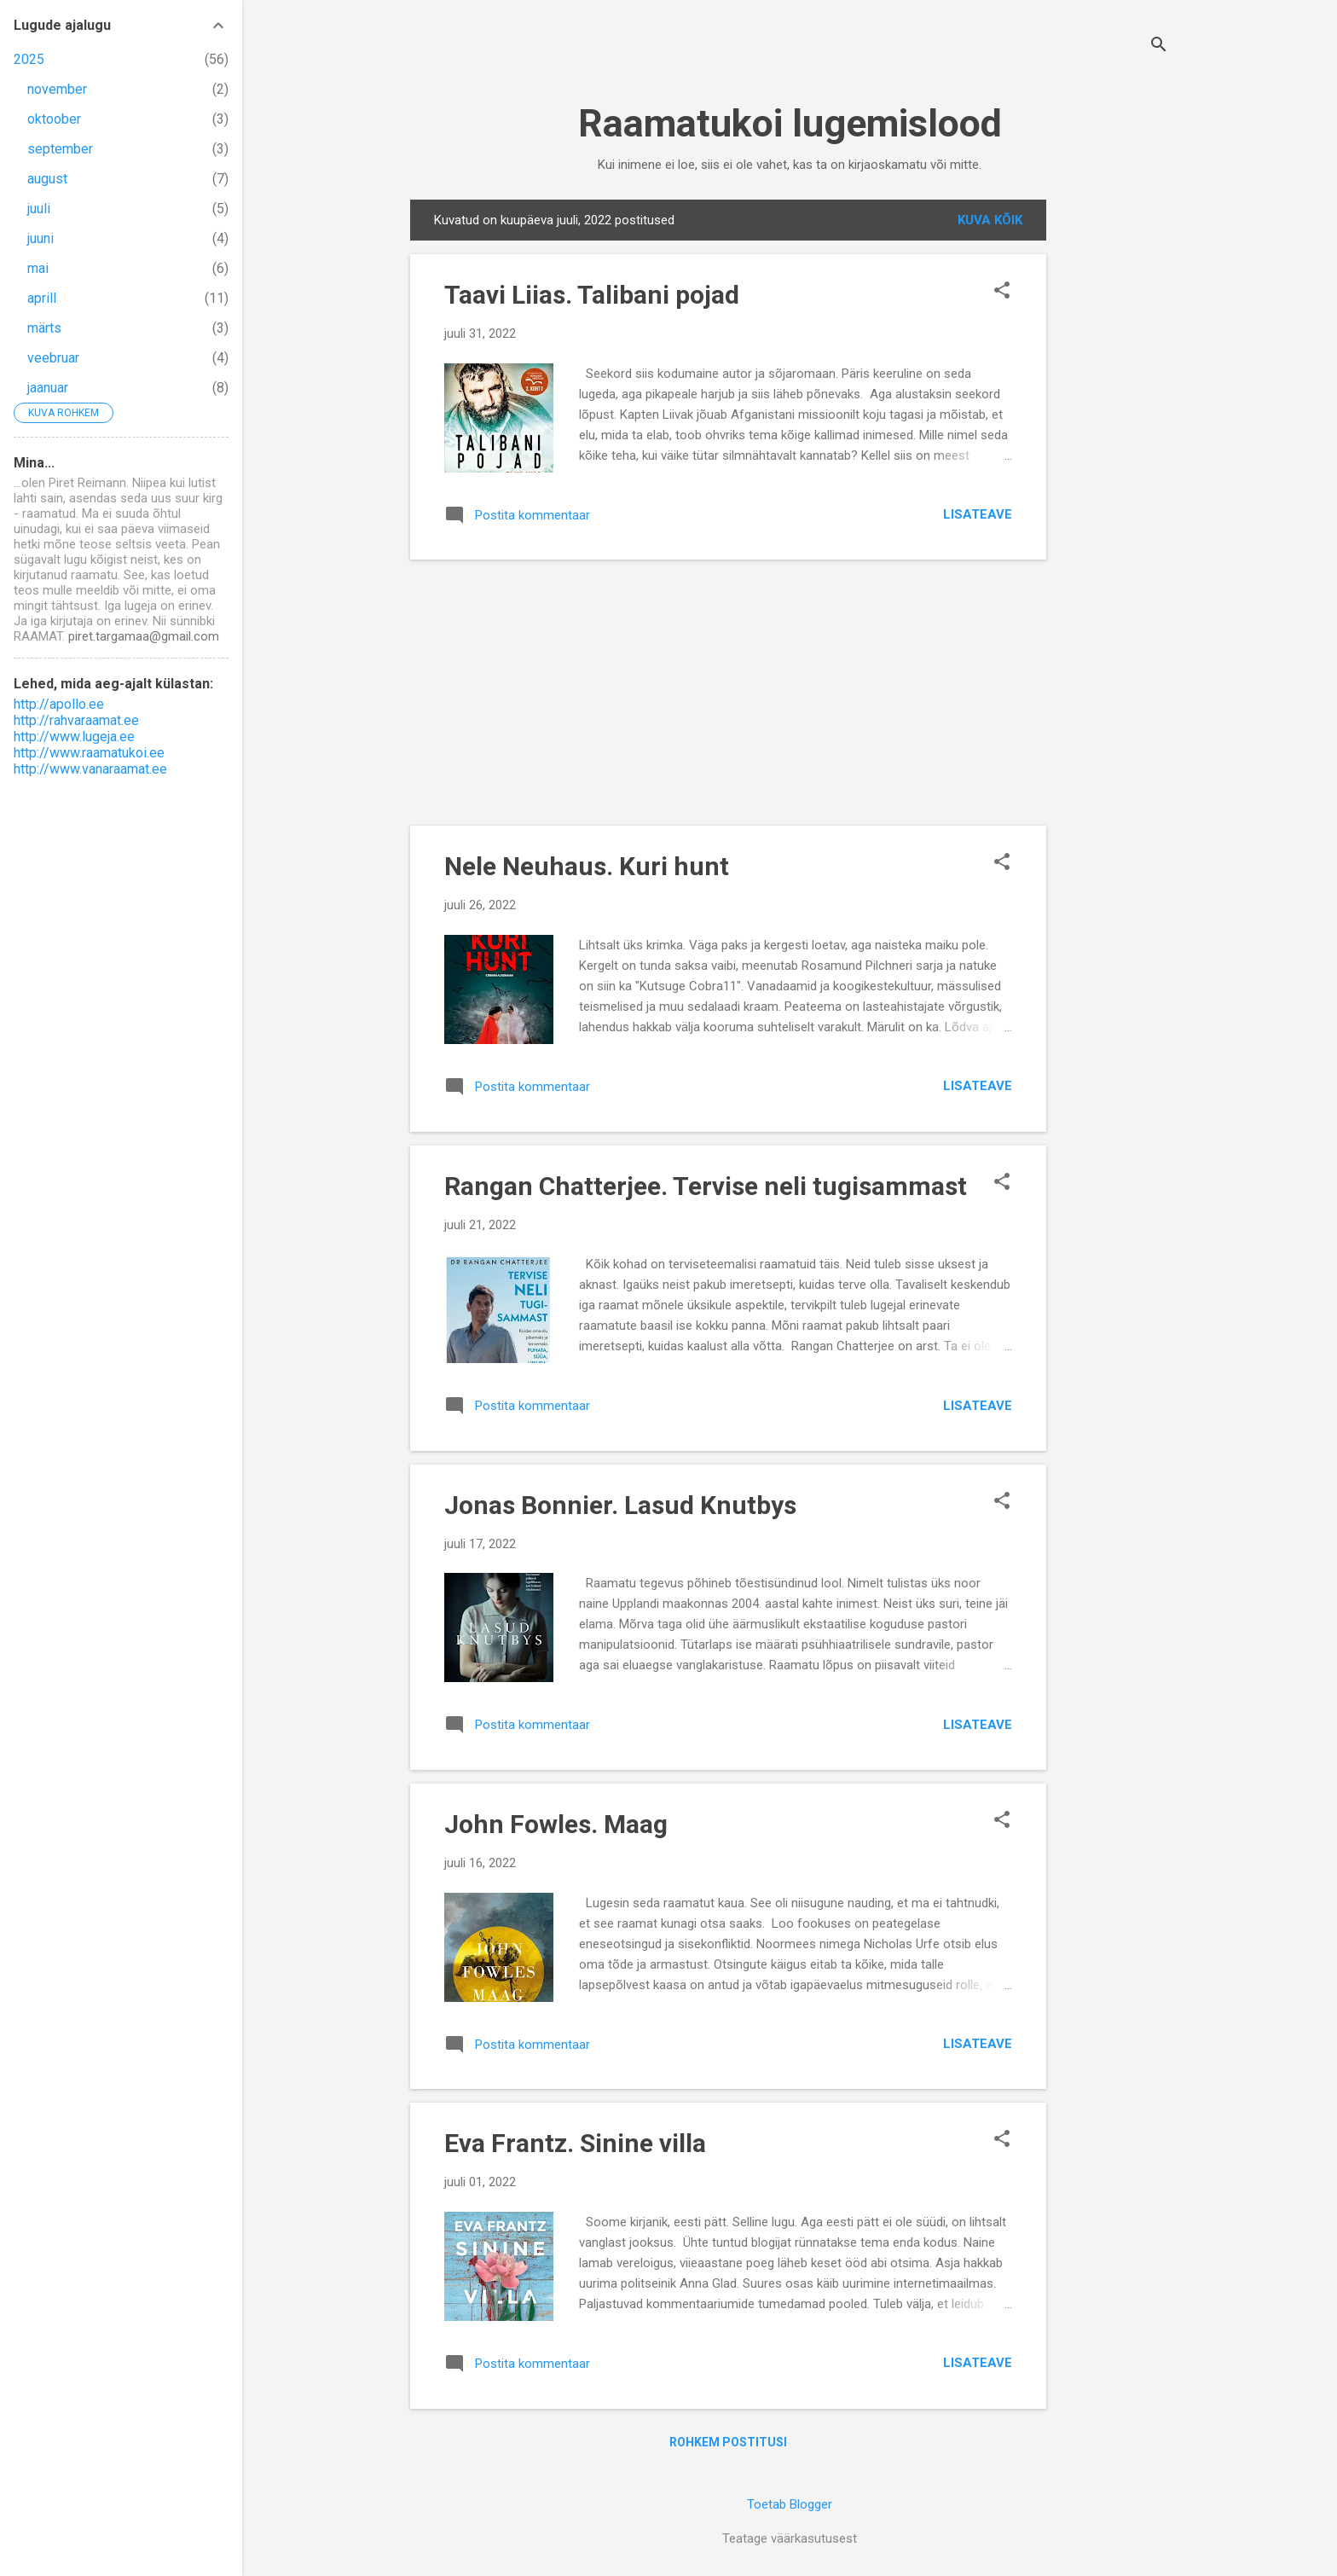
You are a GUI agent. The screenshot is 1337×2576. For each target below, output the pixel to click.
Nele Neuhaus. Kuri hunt (586, 866)
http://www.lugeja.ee (74, 736)
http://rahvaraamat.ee (76, 720)
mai (38, 268)
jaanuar (47, 388)
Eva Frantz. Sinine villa (575, 2143)
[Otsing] (1159, 46)
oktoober (54, 119)
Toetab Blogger (789, 2504)
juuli (38, 208)
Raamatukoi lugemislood (790, 123)
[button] (1002, 292)
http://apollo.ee (59, 704)
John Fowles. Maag (556, 1824)
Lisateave (977, 514)
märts (44, 328)
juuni (40, 238)
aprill (41, 298)
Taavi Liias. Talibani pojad (591, 295)
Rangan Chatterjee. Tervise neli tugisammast (705, 1186)
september (60, 149)
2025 (29, 59)
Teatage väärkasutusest (789, 2538)
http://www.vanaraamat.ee (90, 769)
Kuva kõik (990, 220)
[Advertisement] (1114, 455)
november (57, 89)
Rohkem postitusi (728, 2442)
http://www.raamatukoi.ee (89, 753)
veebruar (53, 358)
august (47, 179)
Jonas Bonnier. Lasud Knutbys (620, 1505)
